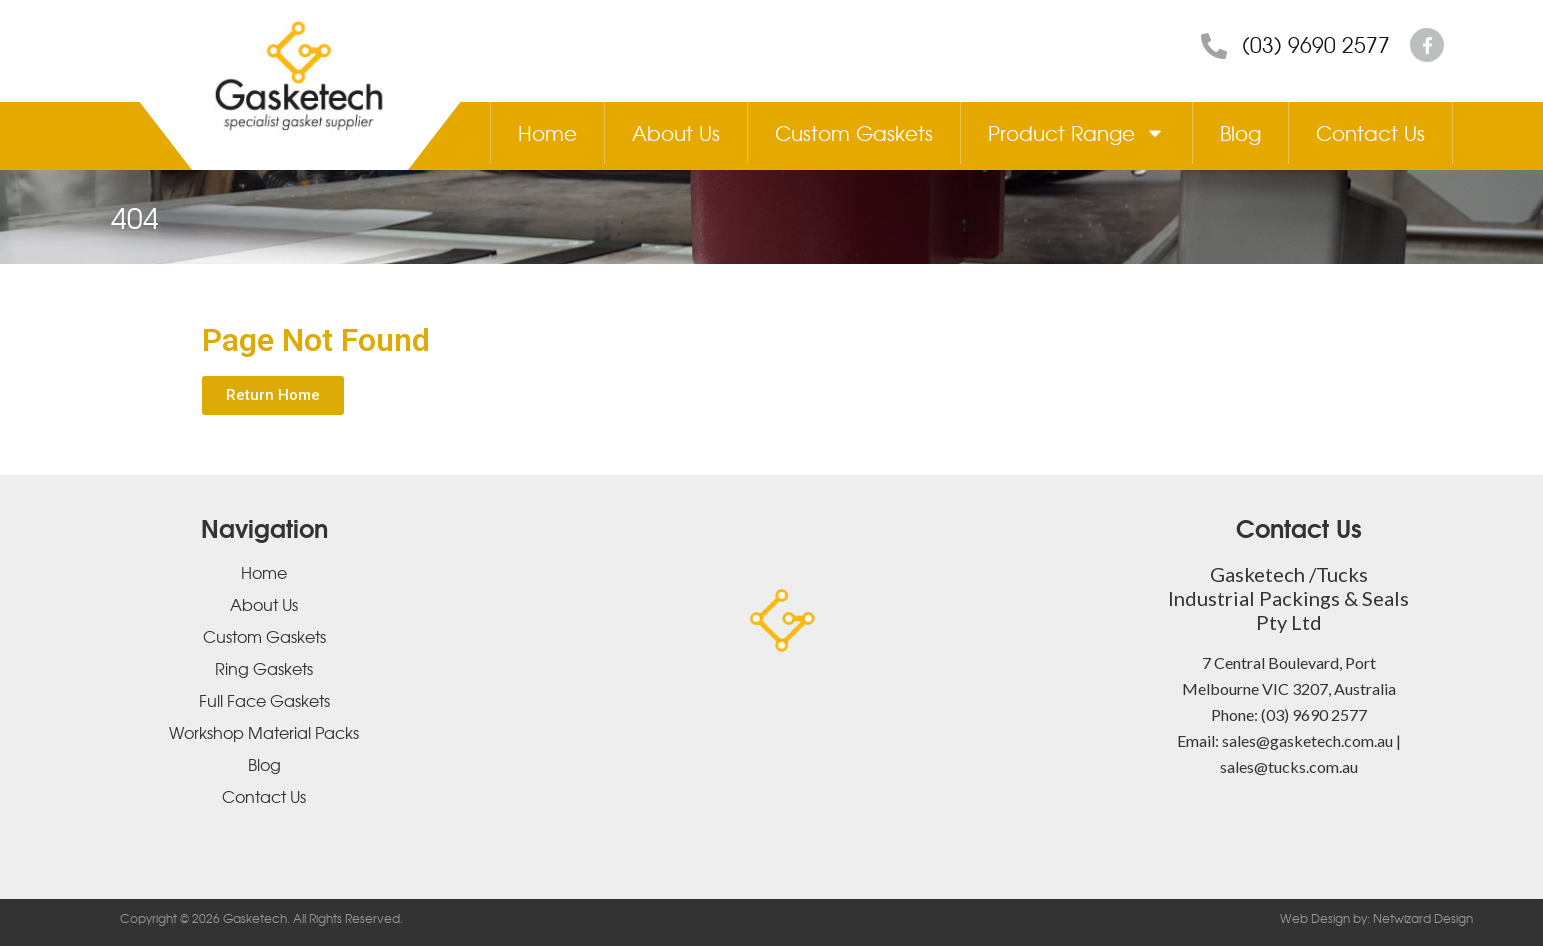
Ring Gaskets (264, 668)
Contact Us (1370, 132)
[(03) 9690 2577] (1214, 46)
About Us (676, 132)
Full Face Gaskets (264, 700)
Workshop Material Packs (264, 732)
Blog (1240, 132)
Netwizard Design (1421, 918)
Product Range (1076, 133)
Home (547, 132)
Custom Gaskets (854, 132)
